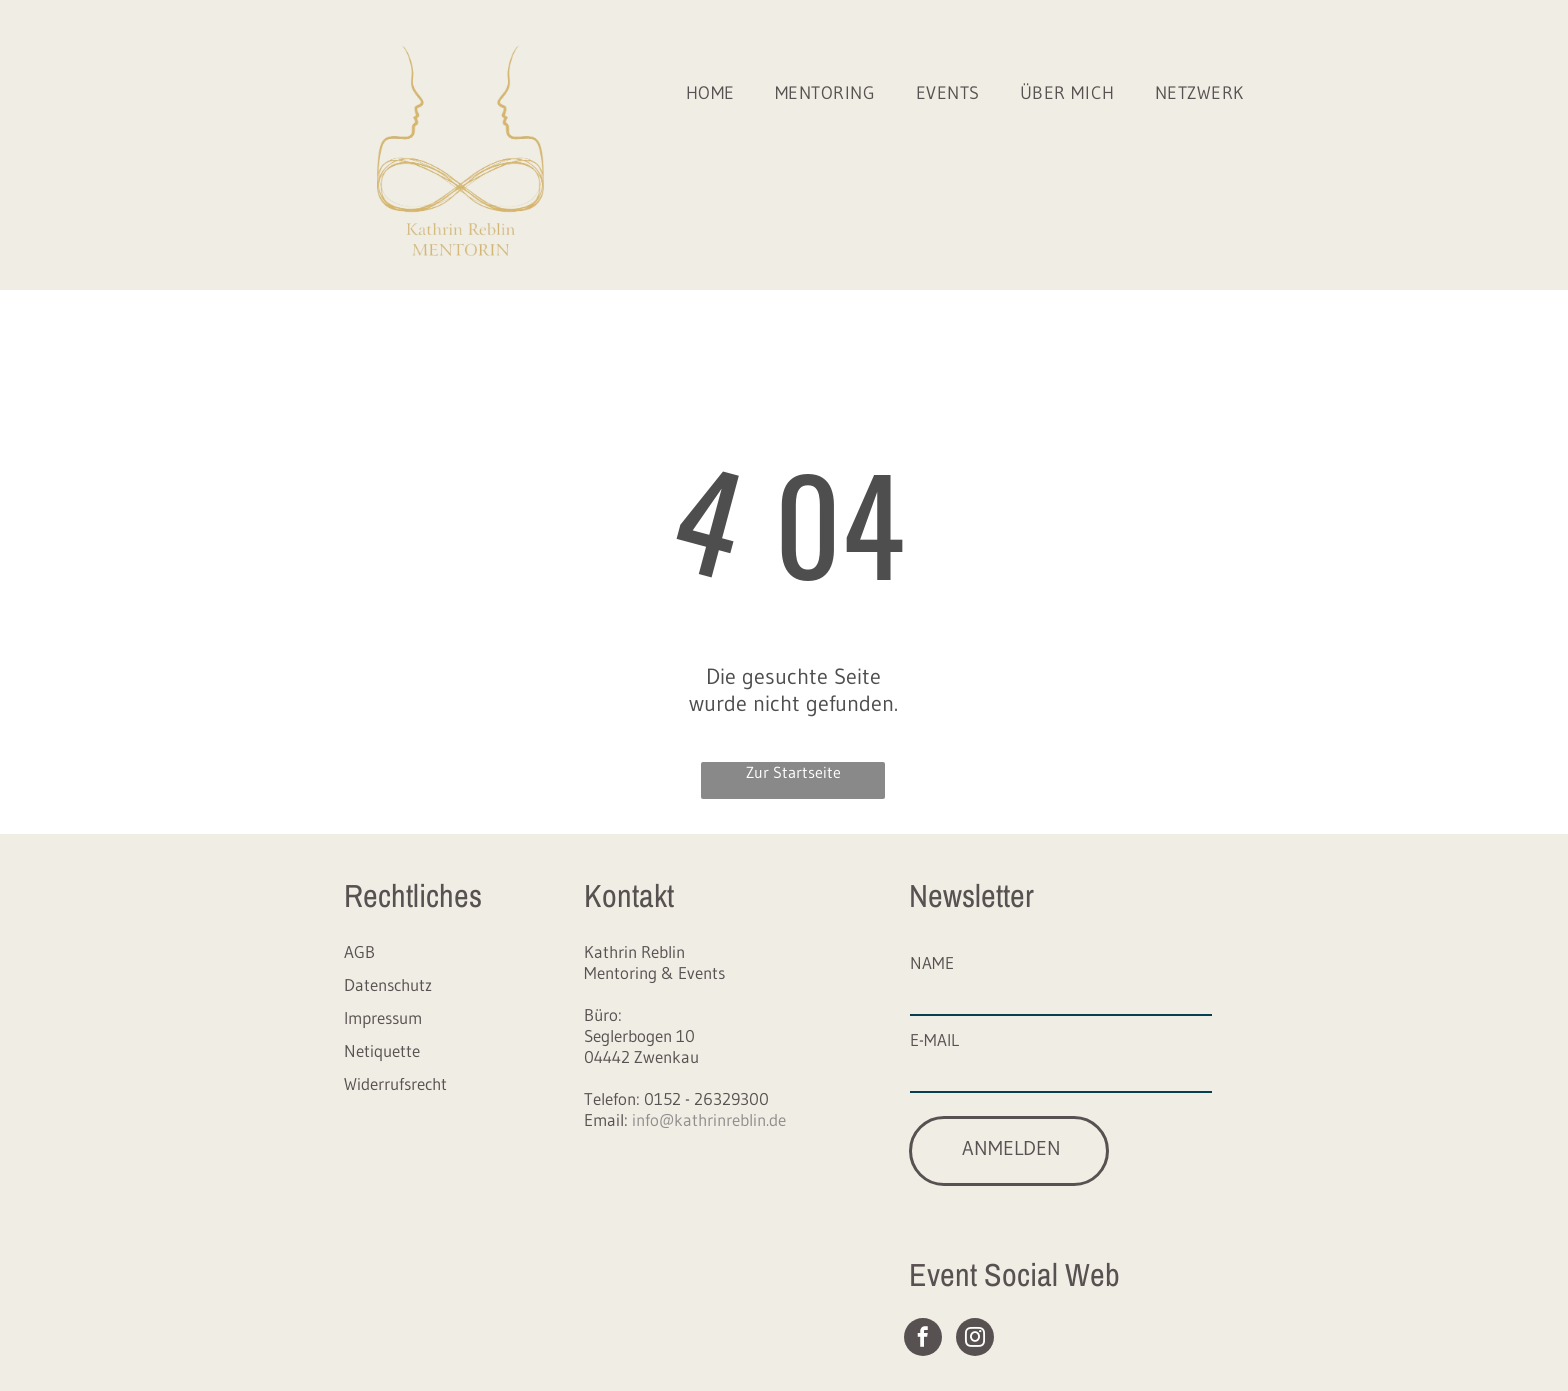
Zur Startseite (793, 772)
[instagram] (975, 1339)
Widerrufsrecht (395, 1083)
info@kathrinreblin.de (709, 1119)
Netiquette (382, 1050)
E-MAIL (934, 1039)
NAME (932, 962)
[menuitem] (710, 93)
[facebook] (923, 1339)
